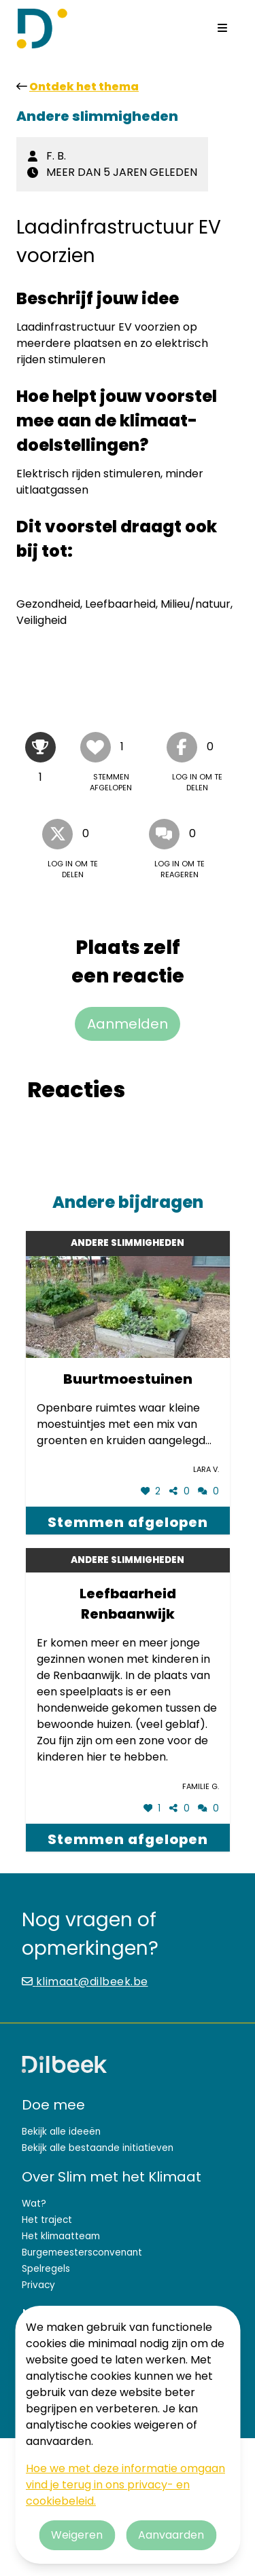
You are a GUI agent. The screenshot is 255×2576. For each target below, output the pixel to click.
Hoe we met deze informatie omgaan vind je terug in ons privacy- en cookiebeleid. (125, 2485)
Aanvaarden (171, 2535)
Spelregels (46, 2268)
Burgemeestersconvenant (82, 2252)
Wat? (34, 2203)
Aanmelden (127, 1023)
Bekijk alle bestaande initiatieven (97, 2147)
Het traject (47, 2219)
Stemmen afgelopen (128, 1522)
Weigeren (77, 2535)
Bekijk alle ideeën (61, 2131)
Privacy (38, 2285)
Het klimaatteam (61, 2236)
